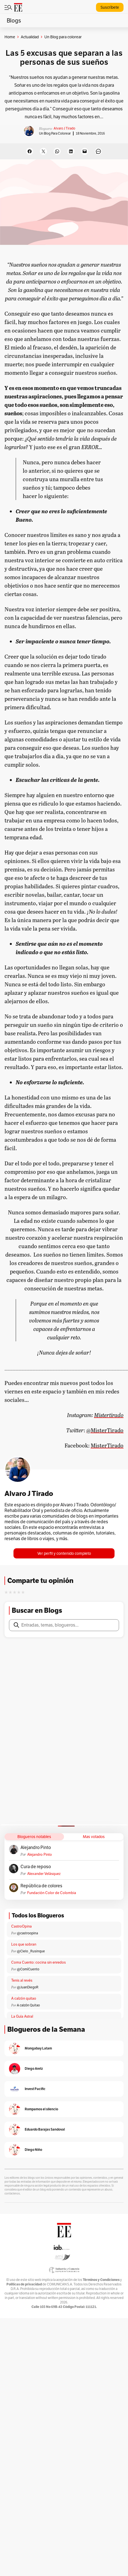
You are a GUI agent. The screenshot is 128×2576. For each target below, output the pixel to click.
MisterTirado (107, 1445)
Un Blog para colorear (55, 133)
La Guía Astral (22, 2016)
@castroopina (27, 1933)
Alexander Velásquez (44, 1873)
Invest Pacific (35, 2089)
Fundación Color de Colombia (51, 1892)
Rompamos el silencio (41, 2109)
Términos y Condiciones (101, 2280)
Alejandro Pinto (35, 1847)
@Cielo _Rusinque (31, 1951)
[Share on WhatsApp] (57, 151)
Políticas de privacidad (24, 2284)
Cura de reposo (35, 1867)
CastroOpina (21, 1926)
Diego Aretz (34, 2068)
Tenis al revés (21, 1980)
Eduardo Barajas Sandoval (45, 2129)
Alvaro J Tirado (64, 128)
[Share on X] (43, 151)
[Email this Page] (84, 151)
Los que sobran (23, 1944)
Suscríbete (109, 7)
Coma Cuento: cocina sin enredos (38, 1962)
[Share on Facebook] (29, 151)
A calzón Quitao (28, 2005)
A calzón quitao (23, 1998)
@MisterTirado (105, 1430)
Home (9, 36)
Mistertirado (109, 1415)
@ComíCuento (28, 1969)
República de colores (41, 1886)
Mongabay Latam (38, 2048)
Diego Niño (33, 2149)
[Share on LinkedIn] (70, 151)
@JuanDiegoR (27, 1987)
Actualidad (30, 36)
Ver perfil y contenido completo (64, 1553)
